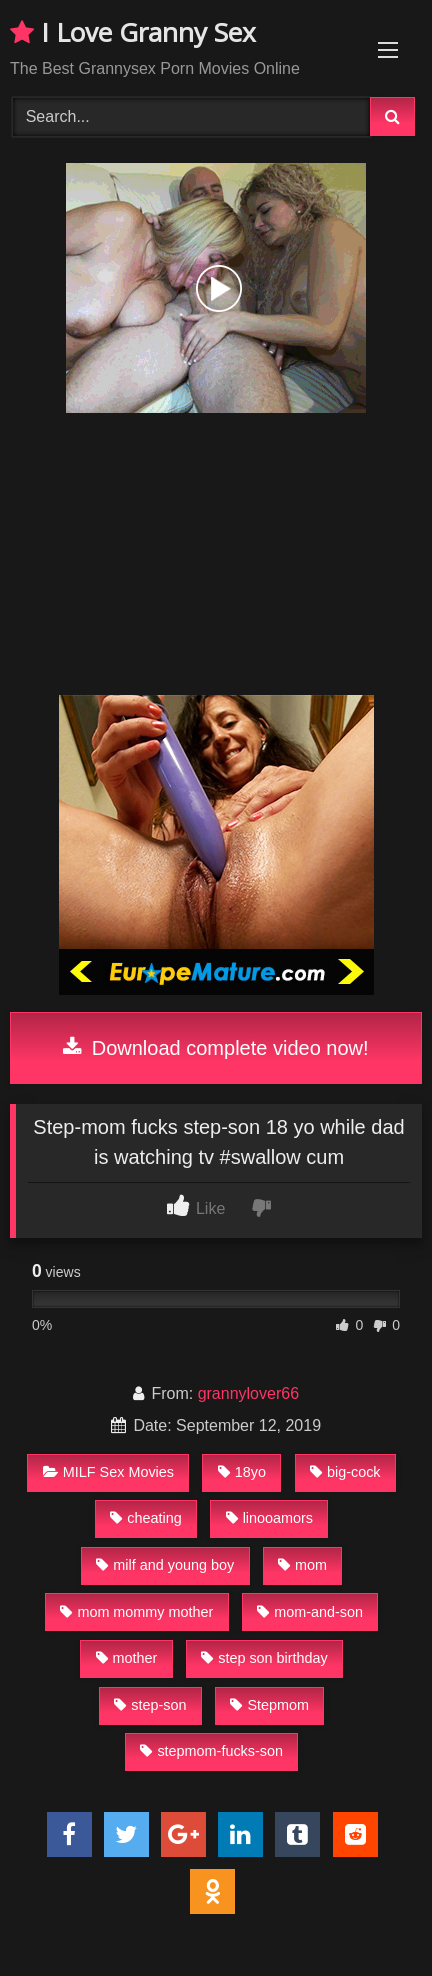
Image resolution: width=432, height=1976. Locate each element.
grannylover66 (248, 1393)
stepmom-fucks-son (211, 1751)
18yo (242, 1472)
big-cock (345, 1472)
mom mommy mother (136, 1612)
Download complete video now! (215, 1048)
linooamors (269, 1518)
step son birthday (264, 1658)
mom (302, 1565)
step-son (150, 1705)
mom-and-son (310, 1612)
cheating (145, 1518)
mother (127, 1658)
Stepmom (269, 1705)
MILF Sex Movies (108, 1472)
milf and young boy (165, 1565)
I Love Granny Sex (133, 32)
